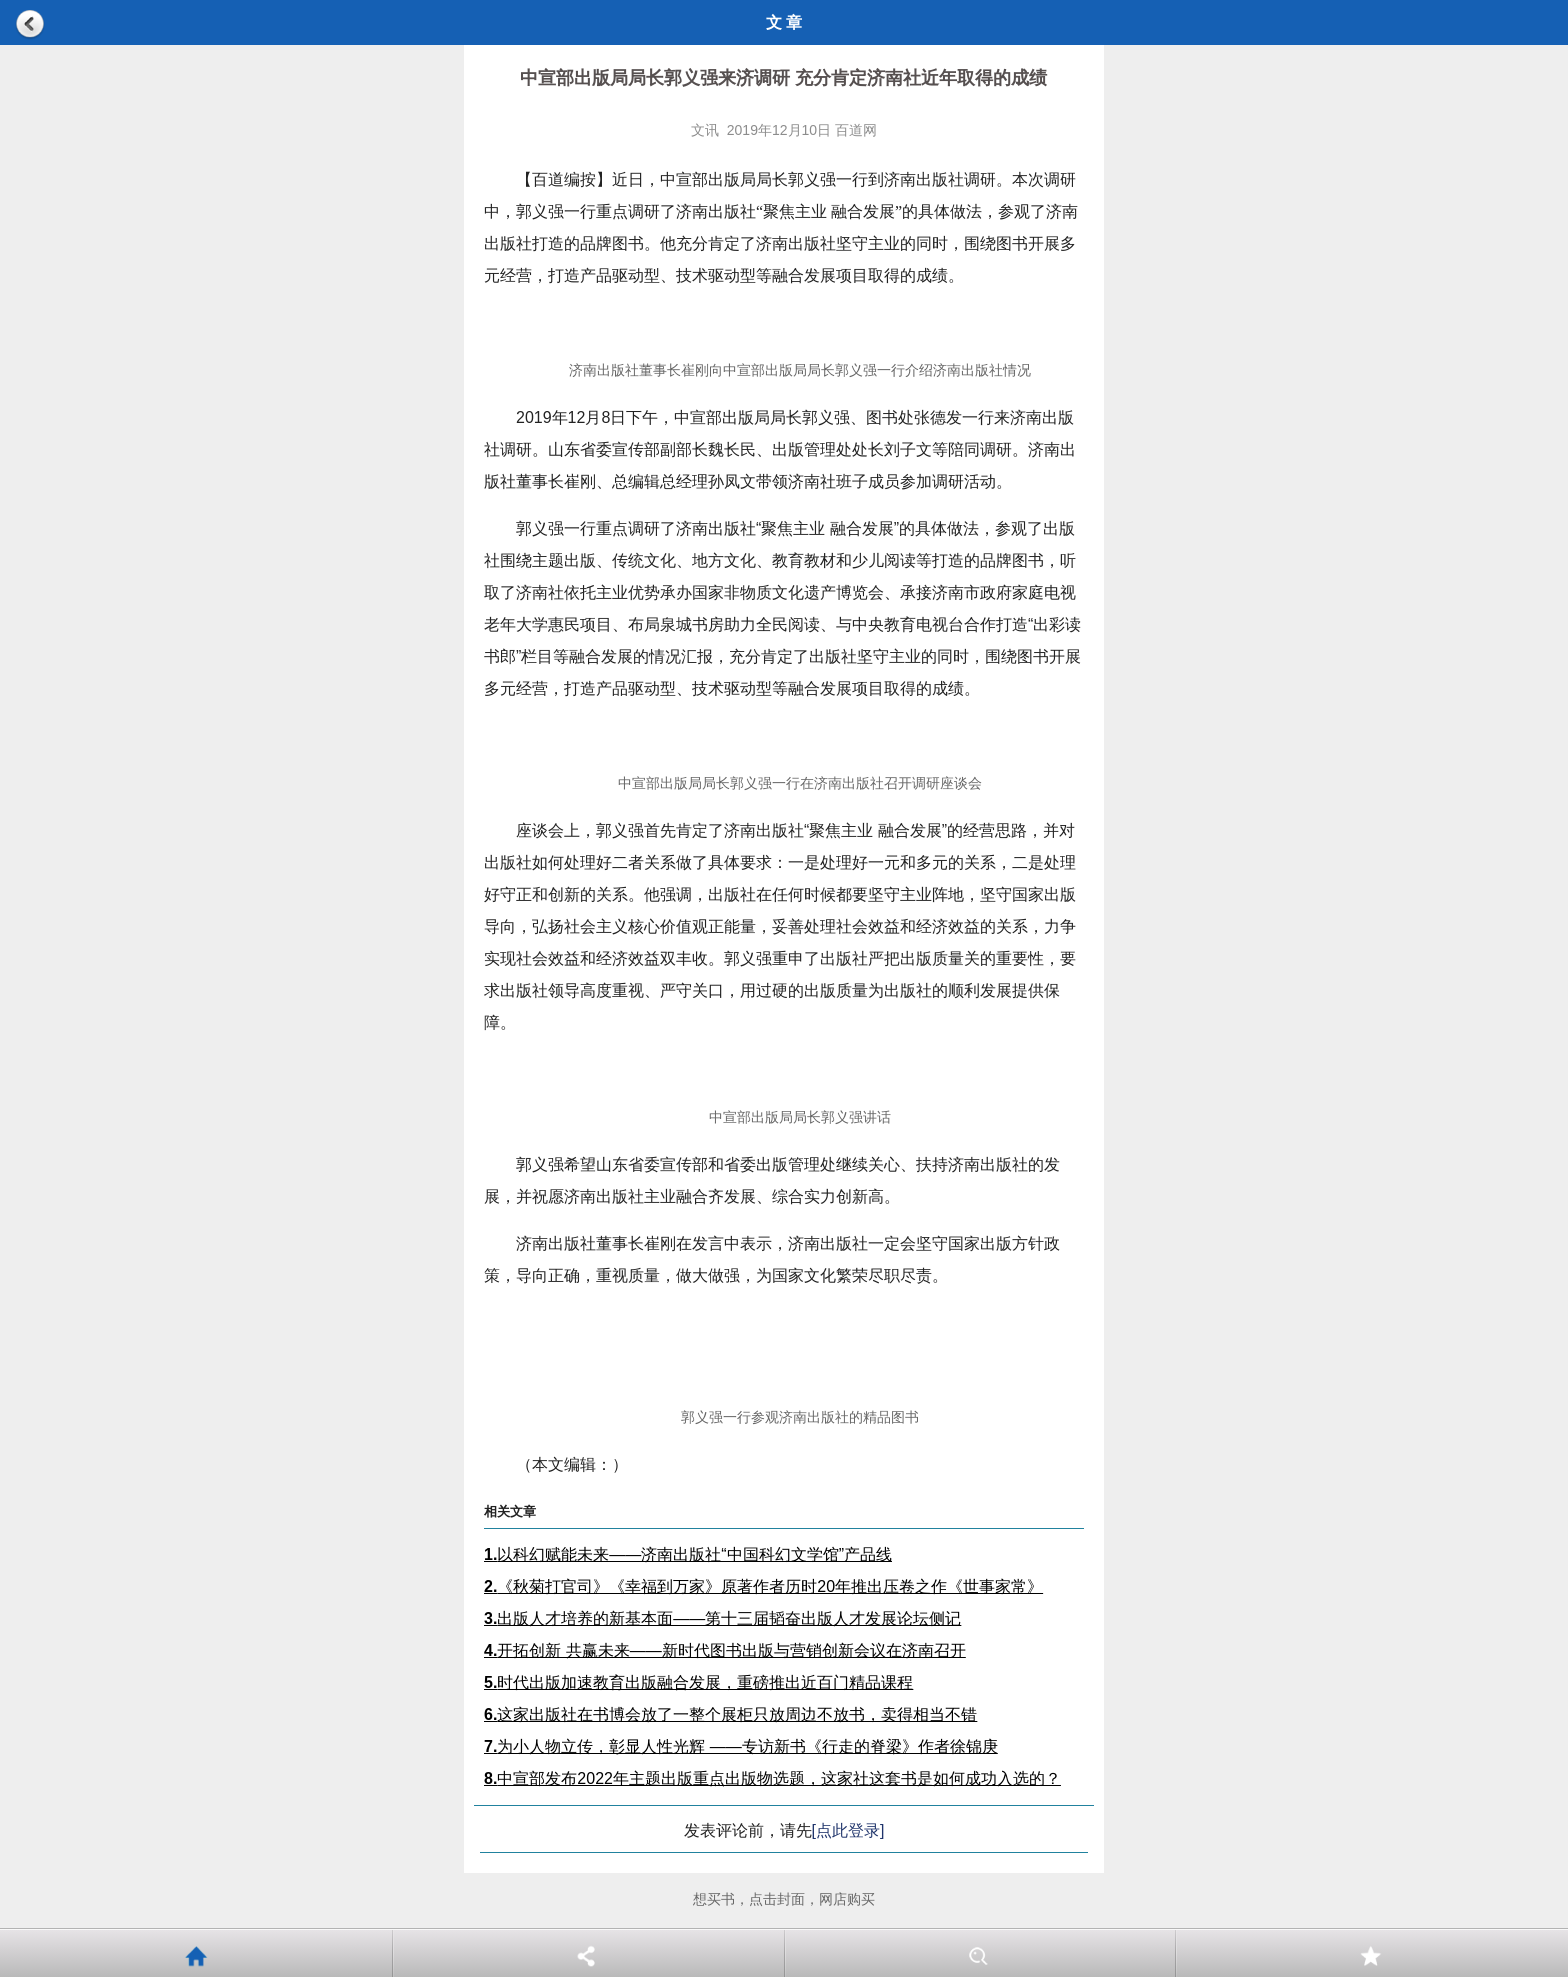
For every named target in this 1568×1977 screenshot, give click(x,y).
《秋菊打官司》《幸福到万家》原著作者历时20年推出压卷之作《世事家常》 (763, 1586)
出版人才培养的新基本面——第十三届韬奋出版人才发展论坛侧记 (722, 1618)
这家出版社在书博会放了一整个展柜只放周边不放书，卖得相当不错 (730, 1714)
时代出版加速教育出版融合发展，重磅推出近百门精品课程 (698, 1682)
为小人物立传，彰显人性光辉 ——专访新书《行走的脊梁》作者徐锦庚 (741, 1746)
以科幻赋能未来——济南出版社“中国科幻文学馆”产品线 (688, 1554)
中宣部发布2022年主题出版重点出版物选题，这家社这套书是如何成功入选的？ (772, 1778)
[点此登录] (848, 1830)
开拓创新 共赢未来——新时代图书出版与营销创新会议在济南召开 (725, 1650)
